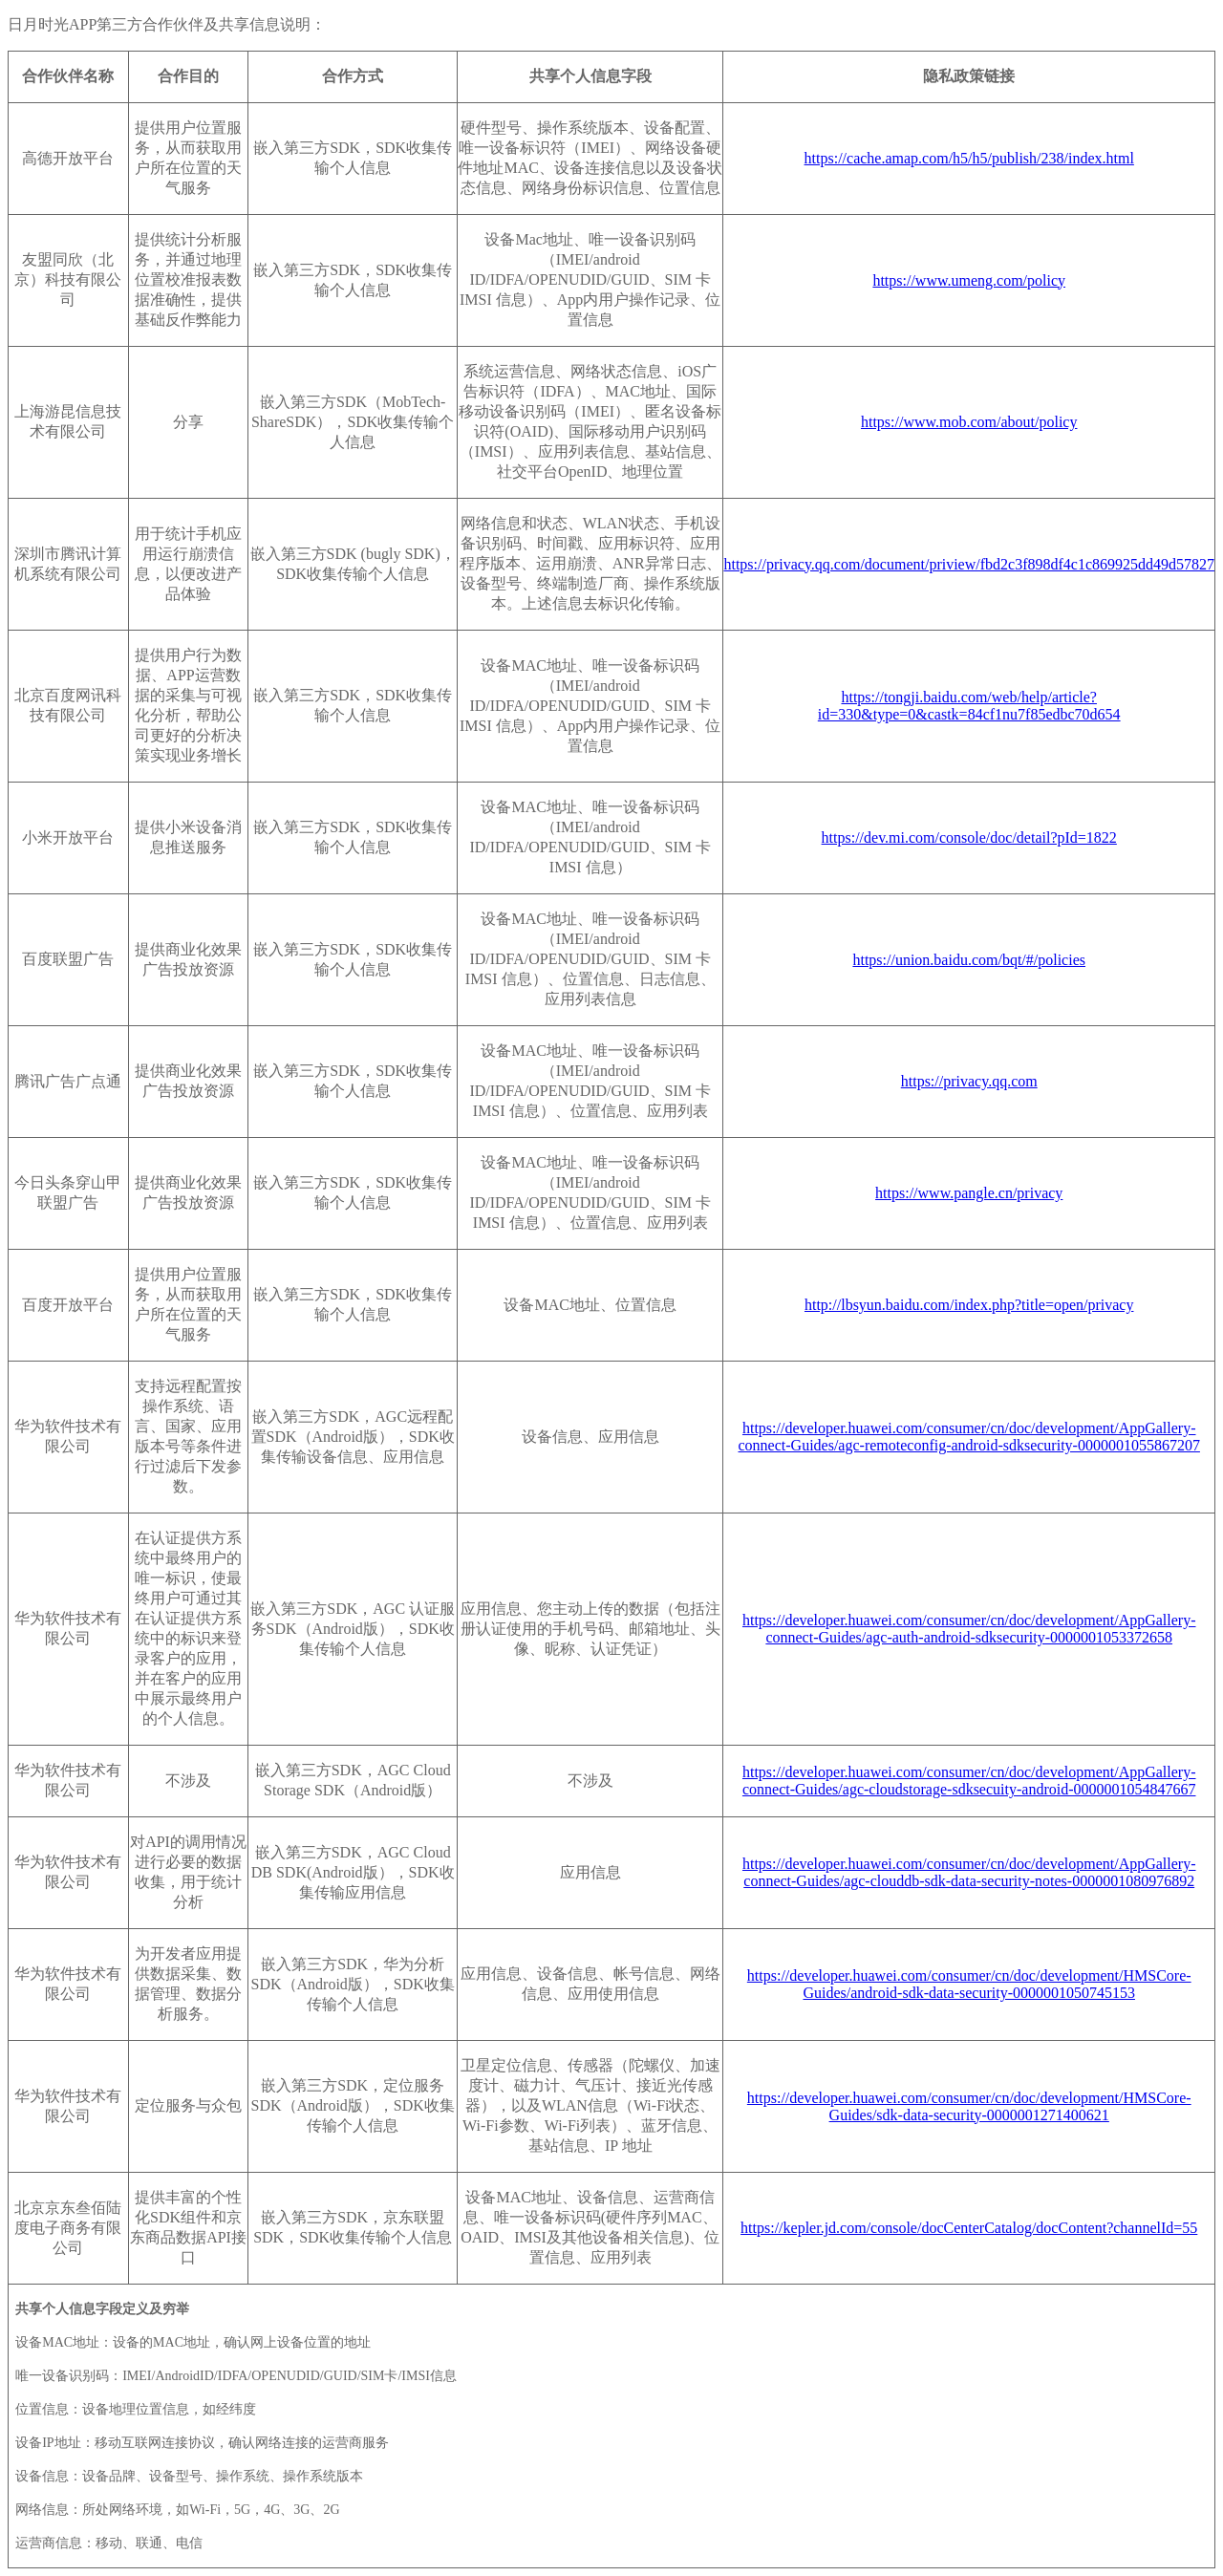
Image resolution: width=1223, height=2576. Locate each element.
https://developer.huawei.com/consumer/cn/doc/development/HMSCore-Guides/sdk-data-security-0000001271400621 (969, 2106)
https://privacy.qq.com (969, 1081)
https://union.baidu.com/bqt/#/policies (968, 960)
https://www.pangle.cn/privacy (968, 1193)
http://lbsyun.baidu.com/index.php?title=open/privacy (969, 1305)
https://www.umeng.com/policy (968, 280)
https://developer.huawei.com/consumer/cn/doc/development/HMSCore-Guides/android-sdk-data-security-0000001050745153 (969, 1984)
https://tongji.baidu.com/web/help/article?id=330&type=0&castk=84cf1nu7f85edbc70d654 (969, 705)
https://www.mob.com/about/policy (969, 422)
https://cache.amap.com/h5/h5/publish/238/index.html (969, 158)
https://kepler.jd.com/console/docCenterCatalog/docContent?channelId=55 (968, 2228)
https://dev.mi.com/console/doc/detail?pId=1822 (969, 837)
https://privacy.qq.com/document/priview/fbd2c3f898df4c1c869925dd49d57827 (968, 564)
